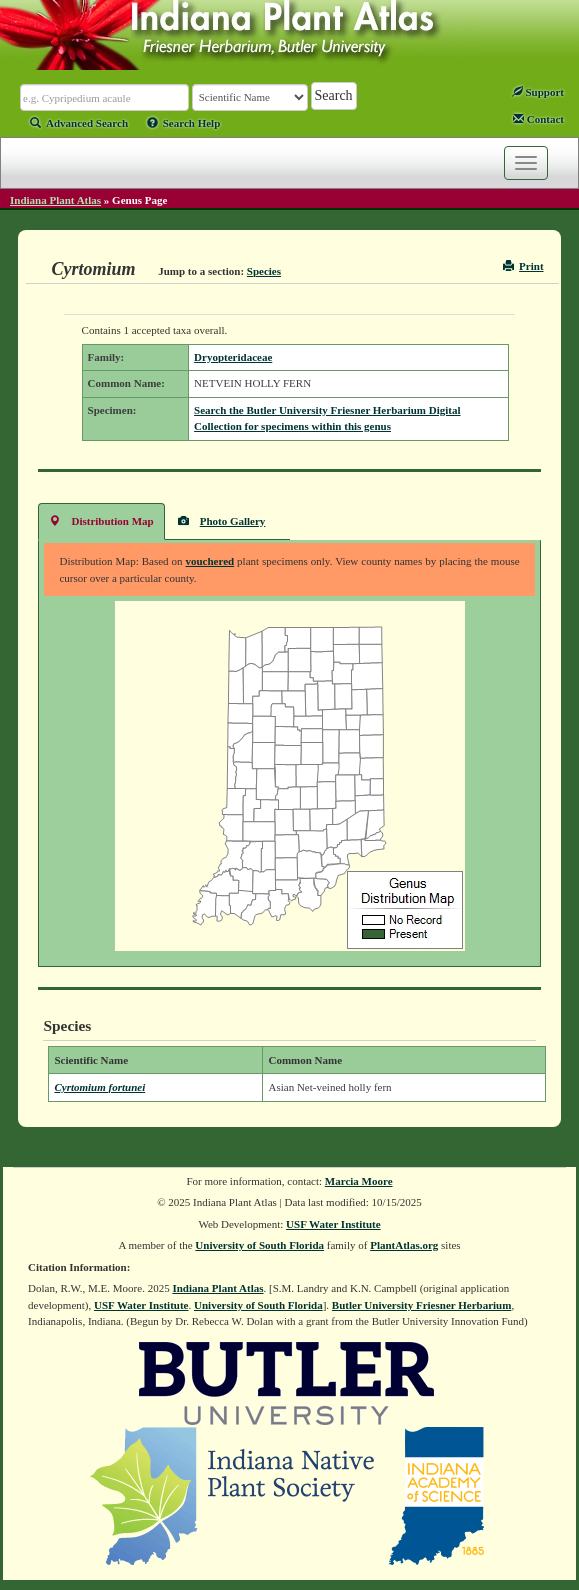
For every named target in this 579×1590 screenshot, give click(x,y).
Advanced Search (79, 123)
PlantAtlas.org (404, 1245)
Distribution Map (101, 520)
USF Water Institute (333, 1224)
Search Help (184, 123)
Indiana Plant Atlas (55, 200)
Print (523, 266)
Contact (538, 119)
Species (264, 271)
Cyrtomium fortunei (99, 1087)
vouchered (209, 561)
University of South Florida (259, 1245)
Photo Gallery (222, 520)
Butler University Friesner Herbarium (422, 1305)
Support (538, 92)
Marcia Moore (359, 1181)
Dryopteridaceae (233, 357)
